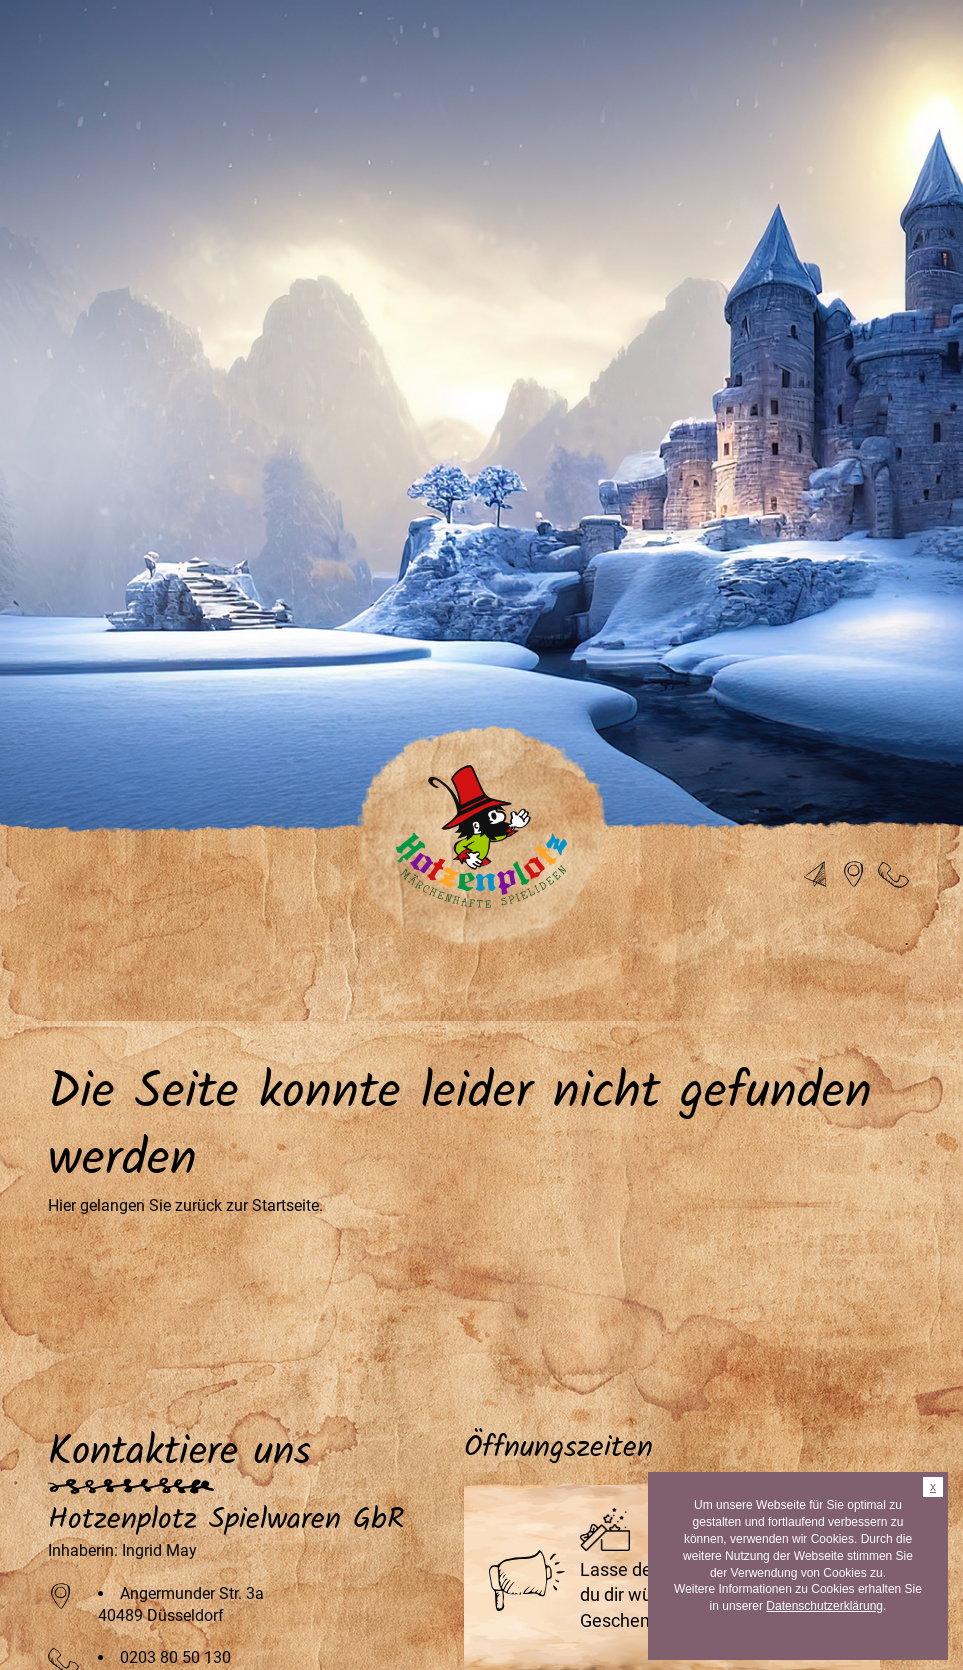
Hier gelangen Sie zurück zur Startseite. (185, 1205)
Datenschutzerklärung (824, 1606)
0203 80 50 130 (175, 1657)
